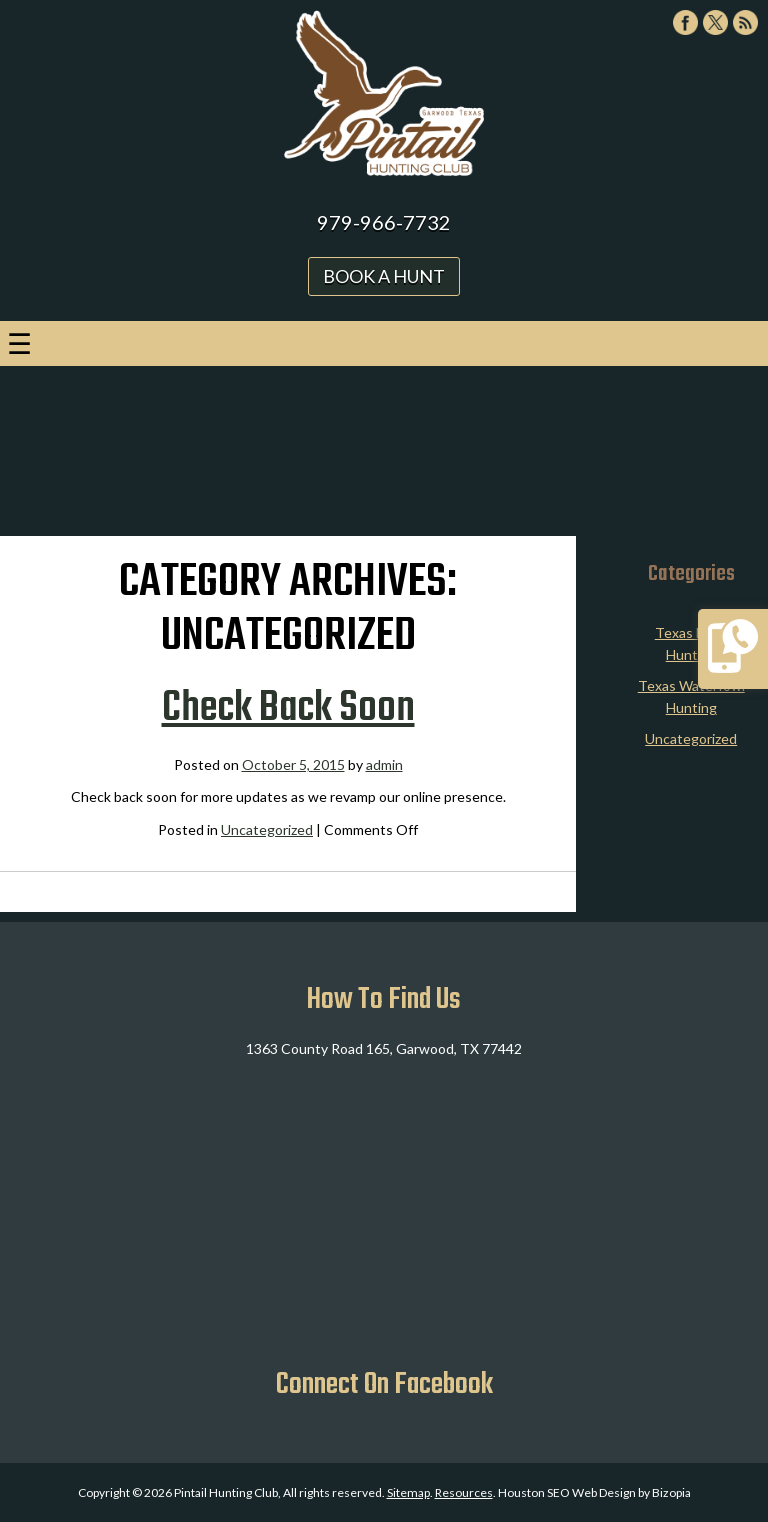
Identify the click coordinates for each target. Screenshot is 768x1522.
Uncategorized (267, 829)
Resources (464, 1492)
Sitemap (408, 1492)
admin (384, 764)
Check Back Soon (288, 709)
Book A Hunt (384, 276)
